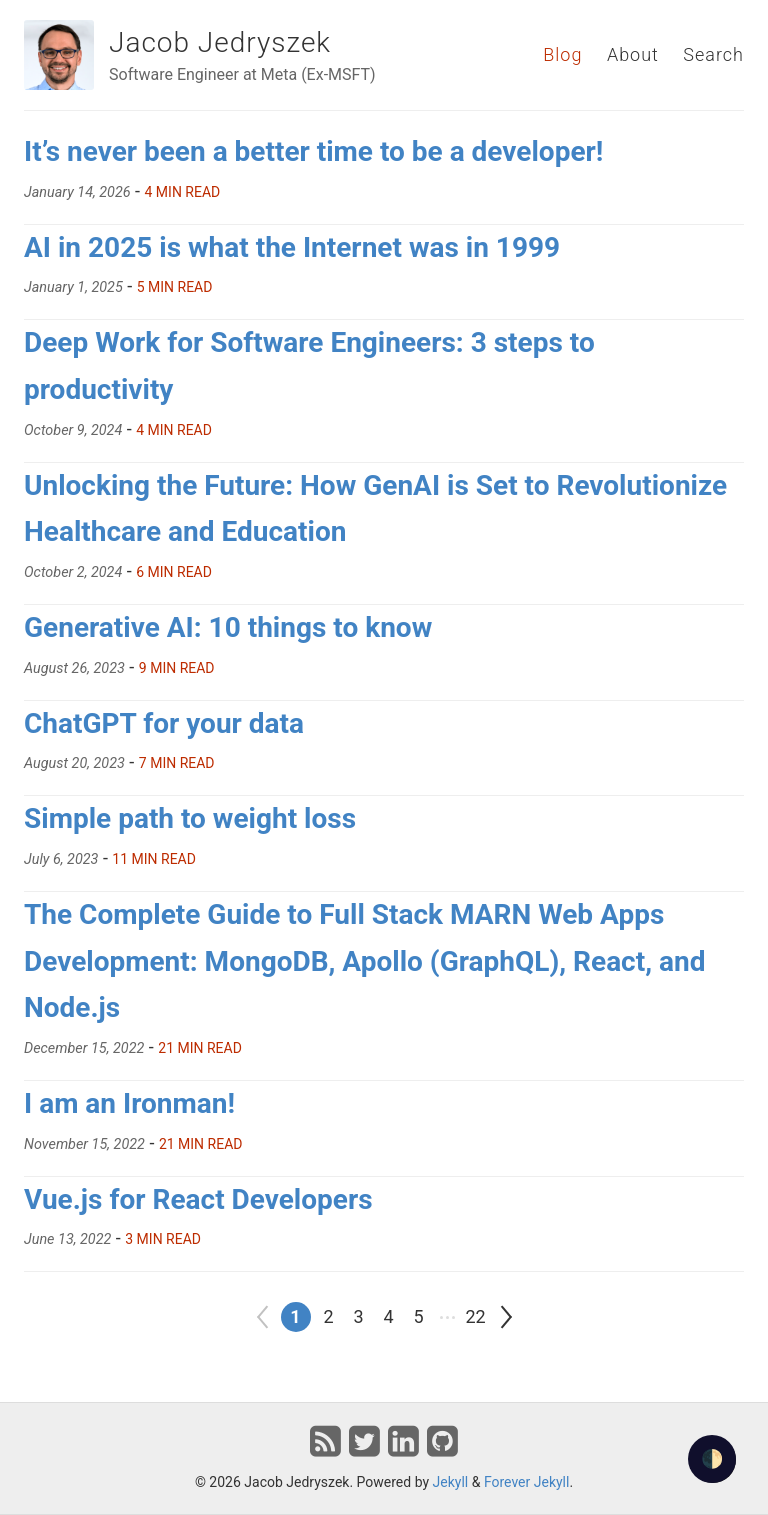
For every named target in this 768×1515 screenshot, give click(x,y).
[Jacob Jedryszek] (59, 55)
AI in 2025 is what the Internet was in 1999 (292, 247)
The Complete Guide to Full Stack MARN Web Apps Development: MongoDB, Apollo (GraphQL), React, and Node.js (364, 961)
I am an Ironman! (129, 1103)
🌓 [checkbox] (712, 1458)
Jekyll (451, 1482)
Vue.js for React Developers (198, 1199)
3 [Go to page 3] (358, 1316)
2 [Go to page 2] (328, 1316)
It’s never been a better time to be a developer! (313, 151)
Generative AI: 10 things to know (228, 627)
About (633, 54)
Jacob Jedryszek (220, 42)
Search (713, 54)
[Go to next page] (506, 1317)
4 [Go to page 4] (388, 1316)
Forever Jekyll (527, 1482)
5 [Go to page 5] (418, 1316)
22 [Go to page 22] (475, 1316)
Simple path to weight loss (190, 818)
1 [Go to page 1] (295, 1316)
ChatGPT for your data (164, 723)
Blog (562, 54)
